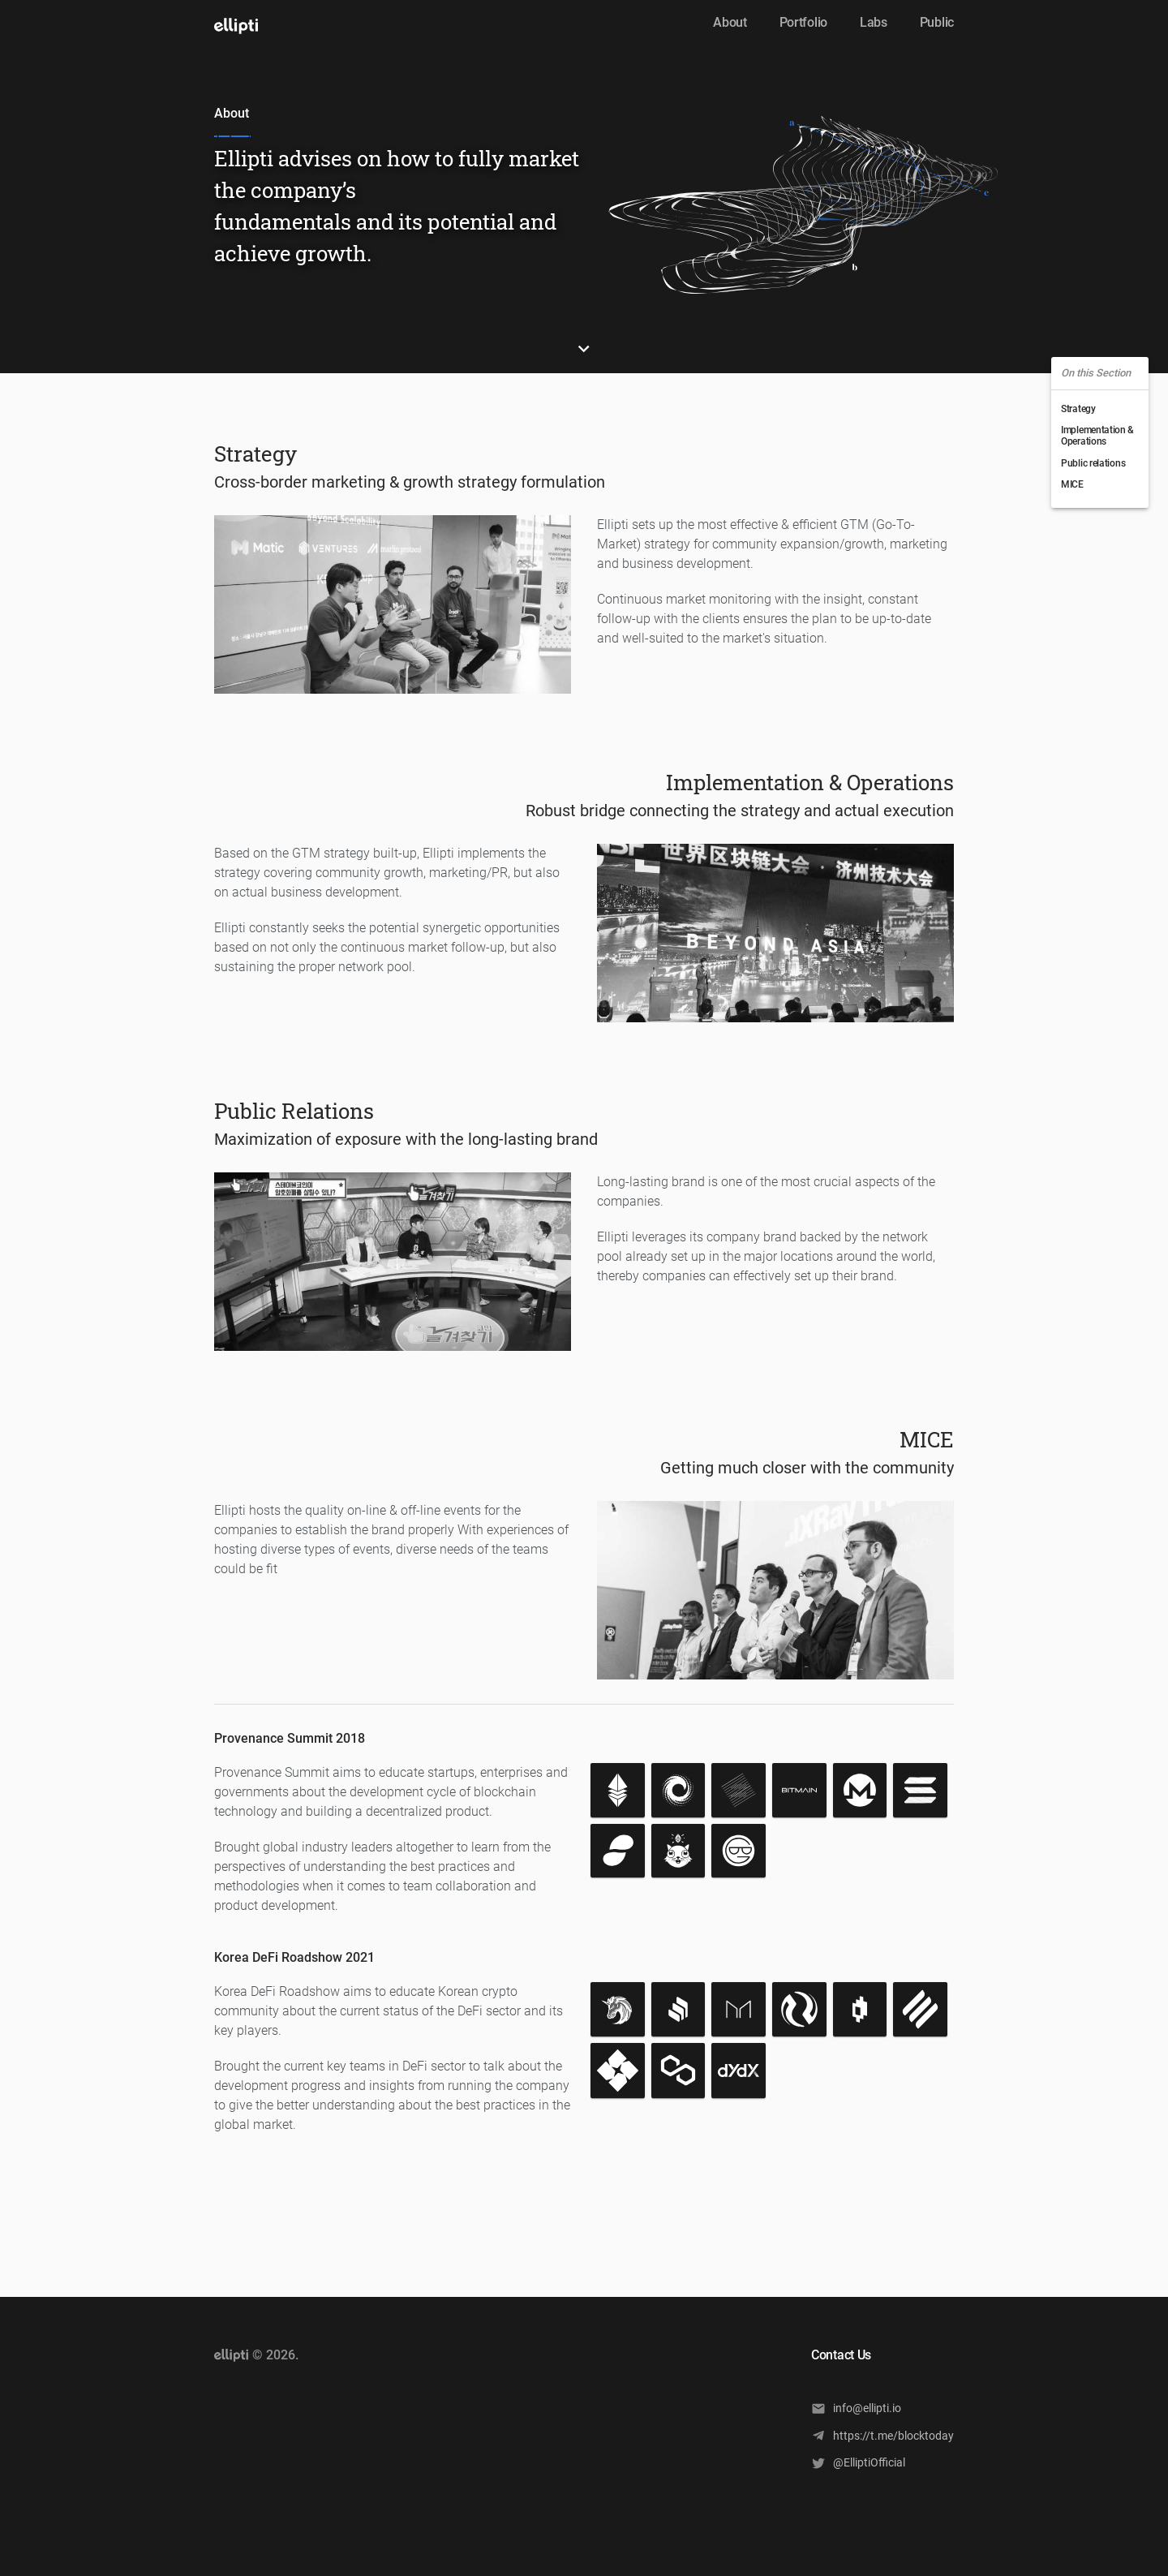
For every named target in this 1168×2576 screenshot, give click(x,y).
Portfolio (803, 22)
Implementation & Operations (1097, 435)
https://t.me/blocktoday (882, 2435)
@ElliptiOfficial (858, 2463)
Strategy (1078, 409)
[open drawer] (236, 26)
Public (937, 22)
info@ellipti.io (856, 2408)
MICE (1072, 484)
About (730, 22)
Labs (873, 22)
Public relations (1093, 463)
